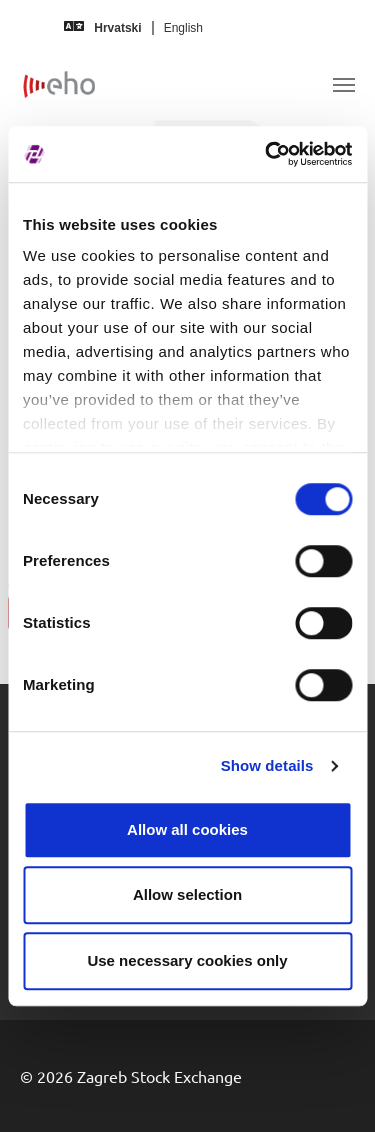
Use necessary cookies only (187, 960)
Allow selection (187, 894)
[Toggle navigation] (344, 85)
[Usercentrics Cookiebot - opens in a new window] (267, 154)
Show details (267, 765)
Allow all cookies (187, 829)
